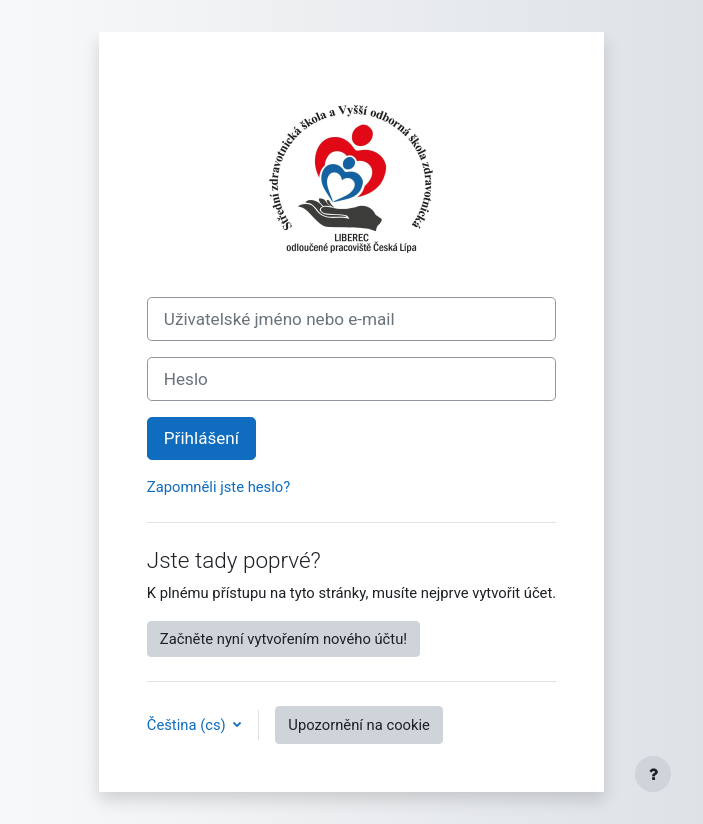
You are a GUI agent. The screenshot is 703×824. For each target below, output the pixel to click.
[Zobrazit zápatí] (653, 774)
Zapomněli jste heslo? (218, 487)
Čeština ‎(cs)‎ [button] (188, 725)
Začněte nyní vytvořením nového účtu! (283, 639)
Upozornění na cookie (359, 725)
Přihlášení (201, 438)
